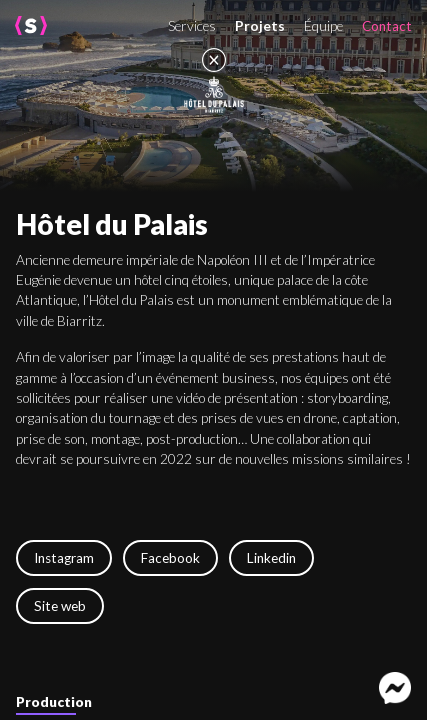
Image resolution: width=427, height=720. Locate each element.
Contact (387, 26)
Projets (260, 26)
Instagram (64, 558)
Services (192, 26)
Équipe (323, 26)
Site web (60, 606)
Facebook (170, 558)
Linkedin (271, 558)
